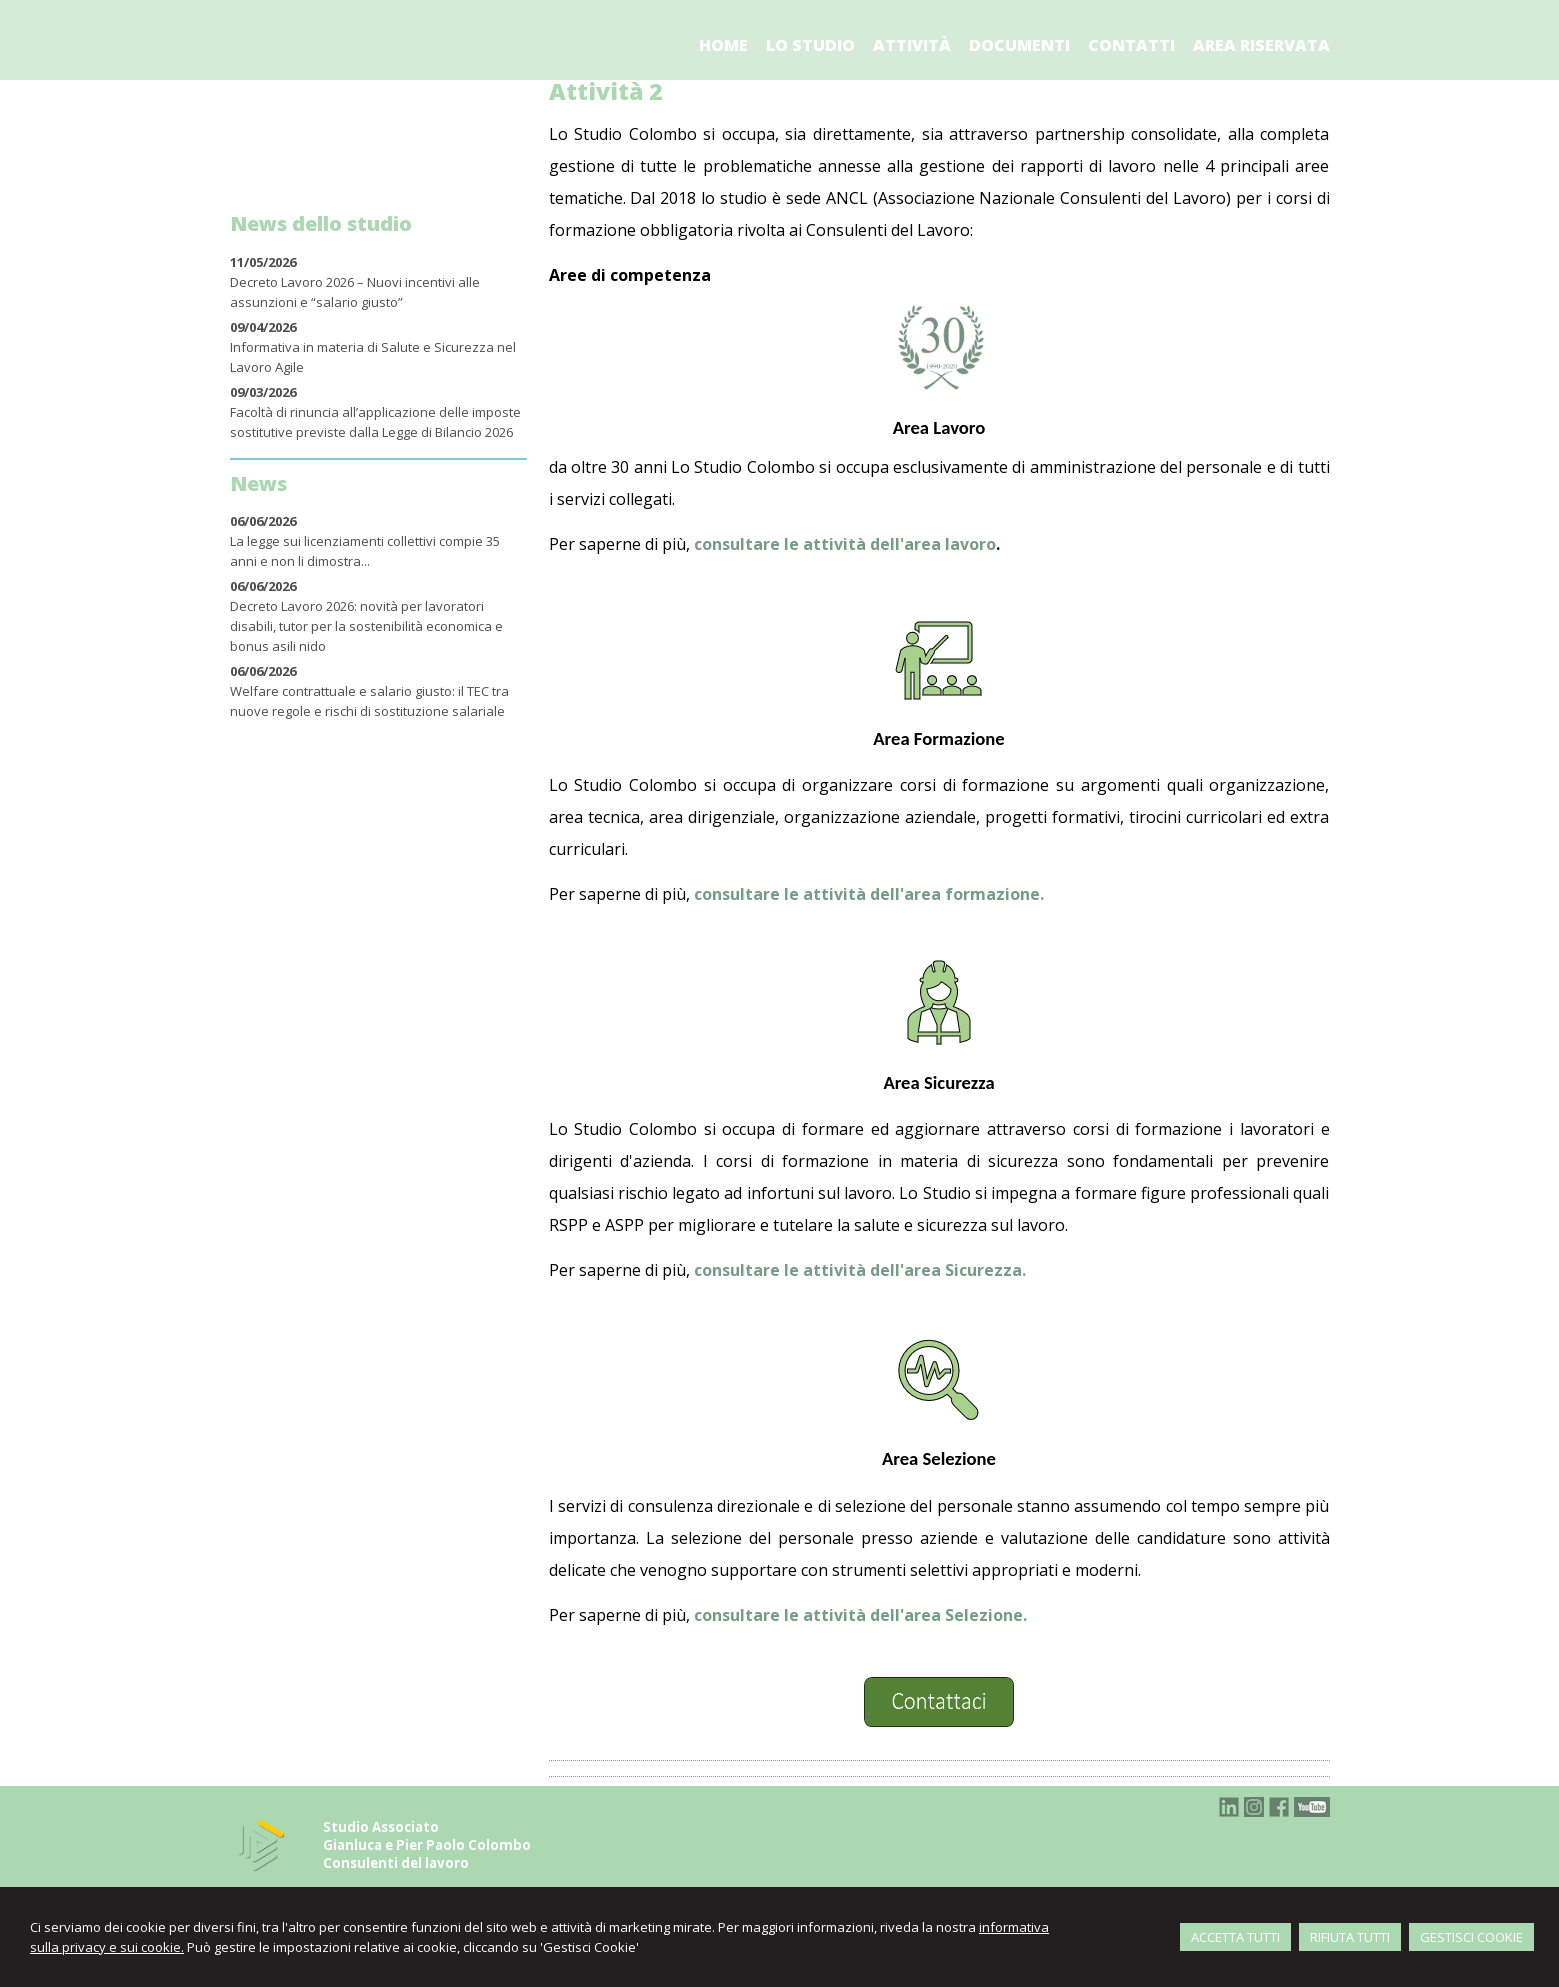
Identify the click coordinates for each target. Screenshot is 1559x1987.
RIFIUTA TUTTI (1350, 1937)
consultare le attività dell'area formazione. (869, 894)
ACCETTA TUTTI (1235, 1937)
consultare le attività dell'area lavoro (845, 544)
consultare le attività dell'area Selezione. (860, 1615)
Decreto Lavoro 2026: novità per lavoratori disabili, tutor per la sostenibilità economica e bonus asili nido (366, 626)
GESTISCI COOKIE (1471, 1937)
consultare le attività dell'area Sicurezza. (860, 1270)
